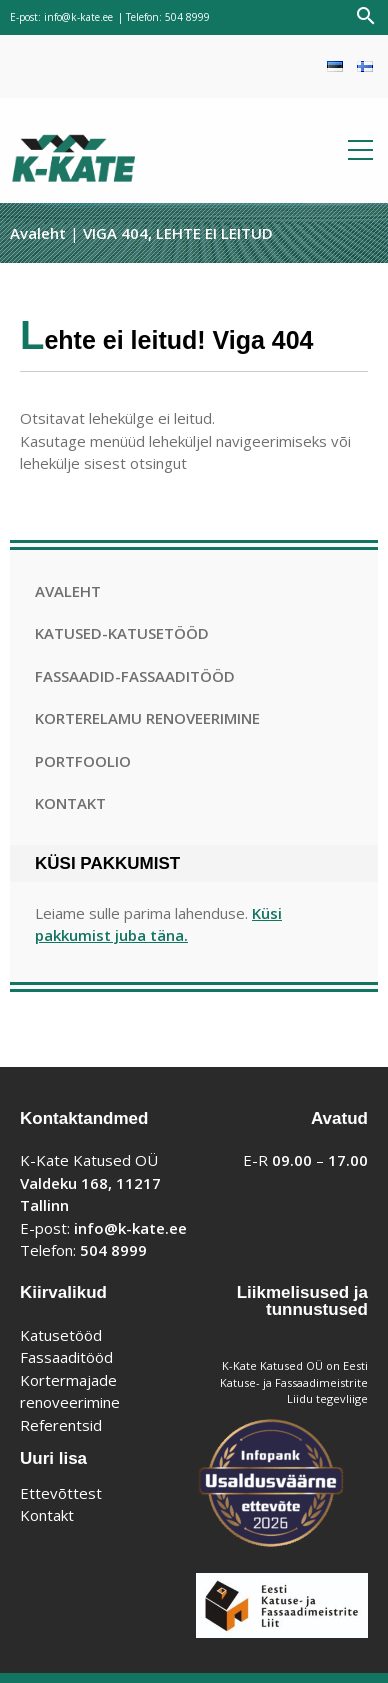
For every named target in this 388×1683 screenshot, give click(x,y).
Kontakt (70, 803)
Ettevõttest (61, 1493)
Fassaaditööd (66, 1357)
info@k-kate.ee (78, 17)
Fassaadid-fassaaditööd (135, 676)
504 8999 (187, 17)
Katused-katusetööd (122, 633)
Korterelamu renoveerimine (147, 718)
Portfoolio (83, 761)
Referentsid (61, 1425)
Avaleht (38, 233)
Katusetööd (61, 1335)
